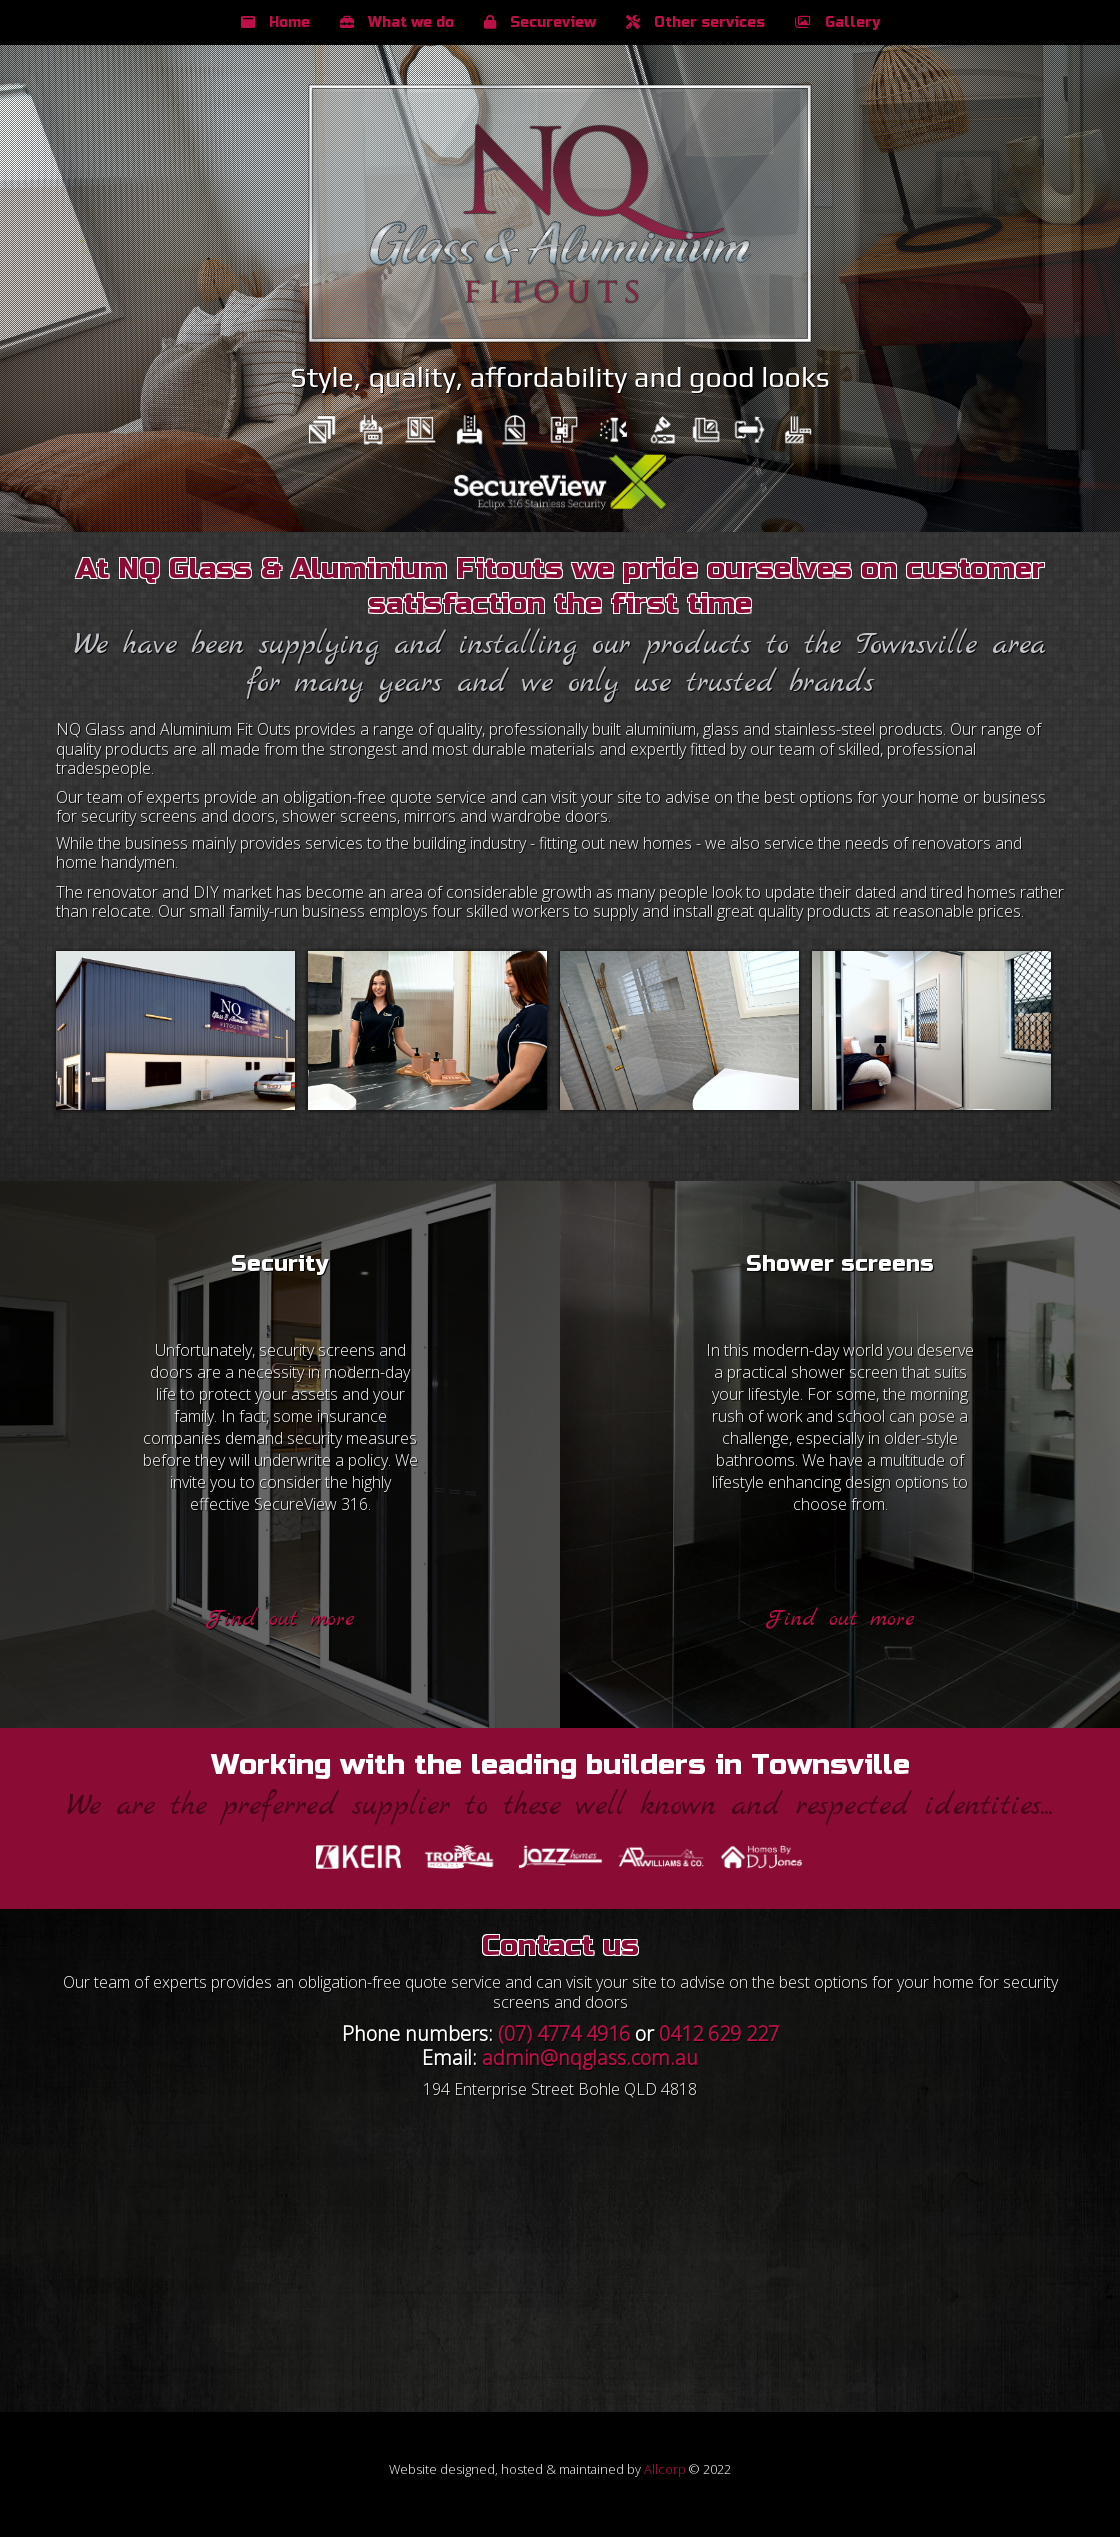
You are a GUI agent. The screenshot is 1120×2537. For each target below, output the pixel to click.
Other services (695, 22)
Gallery (837, 22)
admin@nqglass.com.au (590, 2057)
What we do (397, 22)
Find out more (280, 1619)
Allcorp (665, 2469)
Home (275, 22)
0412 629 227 (719, 2033)
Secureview (540, 22)
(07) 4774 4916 (564, 2033)
